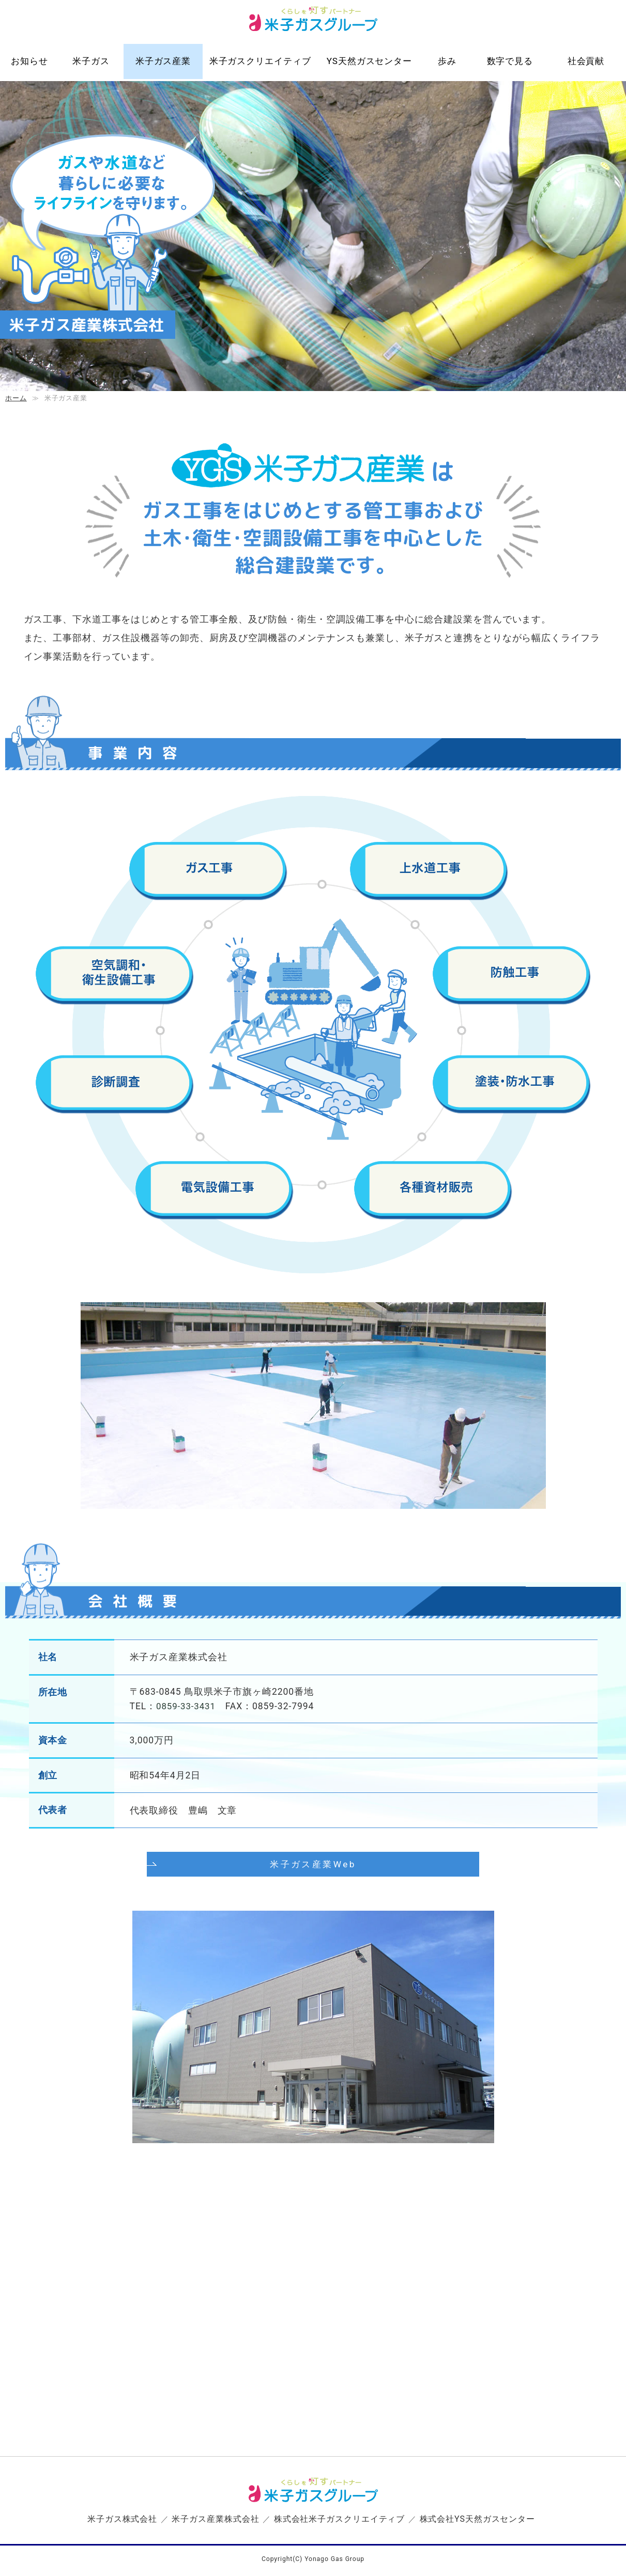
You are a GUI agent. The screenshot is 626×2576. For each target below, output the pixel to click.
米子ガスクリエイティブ (260, 61)
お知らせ (29, 61)
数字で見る (510, 61)
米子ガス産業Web (313, 1899)
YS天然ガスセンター (369, 61)
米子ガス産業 (163, 61)
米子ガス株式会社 (122, 2520)
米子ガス (91, 61)
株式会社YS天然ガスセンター (477, 2520)
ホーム (16, 398)
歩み (447, 61)
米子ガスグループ (313, 23)
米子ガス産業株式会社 (215, 2520)
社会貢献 (586, 61)
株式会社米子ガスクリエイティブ (339, 2520)
